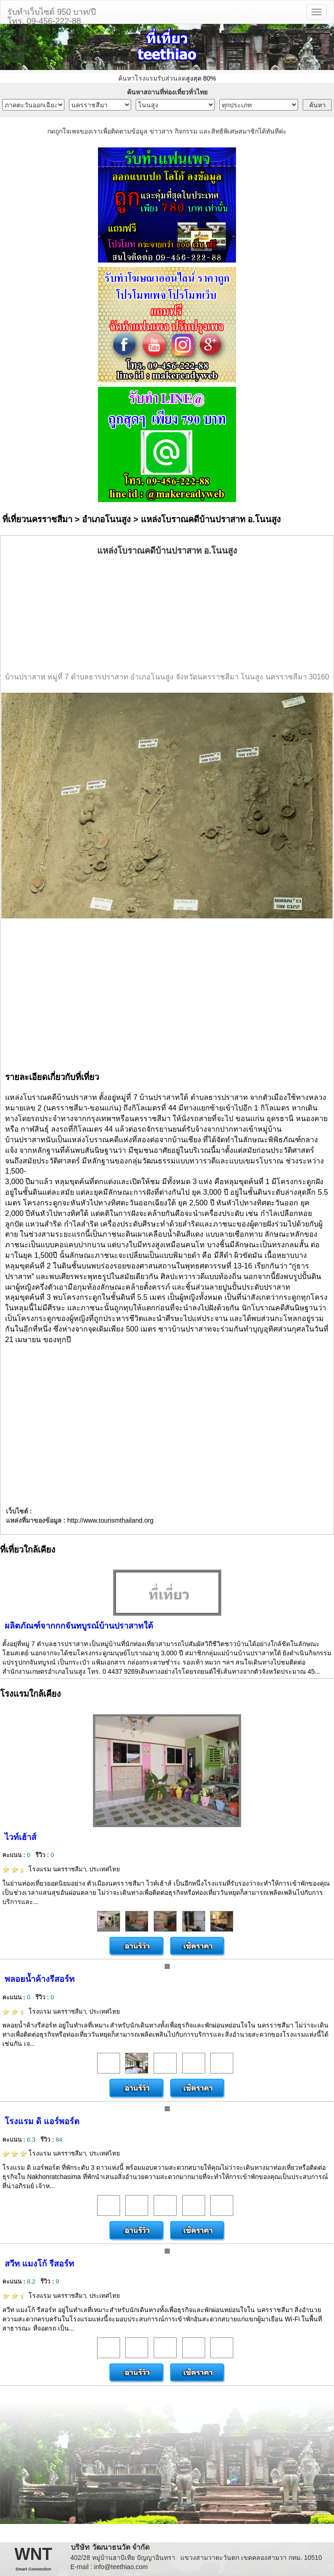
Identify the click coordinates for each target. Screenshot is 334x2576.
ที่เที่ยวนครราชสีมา (37, 519)
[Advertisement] (167, 614)
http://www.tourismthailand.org (110, 1520)
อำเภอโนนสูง (106, 519)
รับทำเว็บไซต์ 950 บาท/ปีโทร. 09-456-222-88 (51, 15)
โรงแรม (61, 1869)
